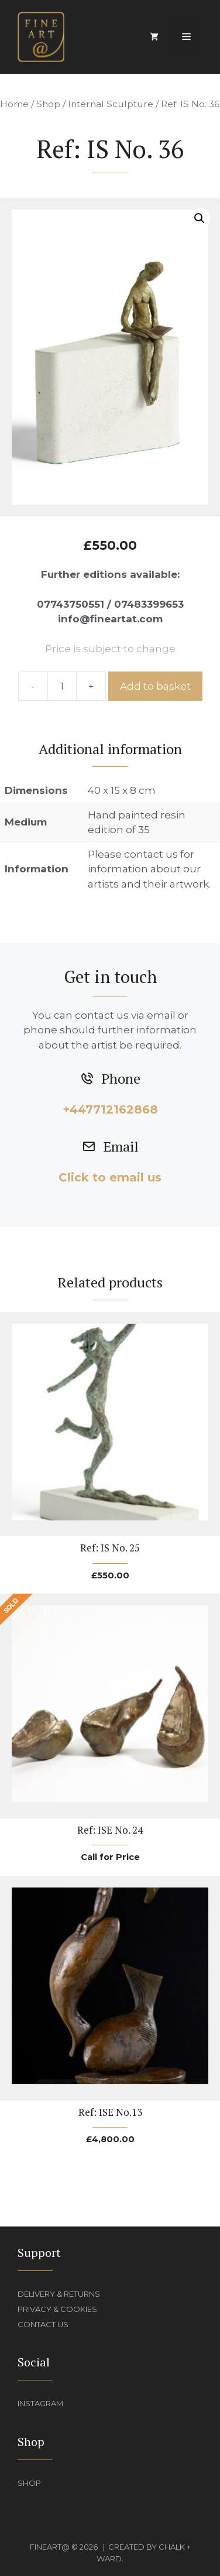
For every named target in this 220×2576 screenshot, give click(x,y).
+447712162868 (110, 1109)
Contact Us (43, 2324)
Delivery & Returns (59, 2293)
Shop (48, 103)
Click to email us (110, 1177)
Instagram (40, 2403)
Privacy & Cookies (57, 2309)
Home (14, 103)
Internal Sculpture (110, 103)
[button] (199, 218)
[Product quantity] (62, 686)
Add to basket (155, 686)
